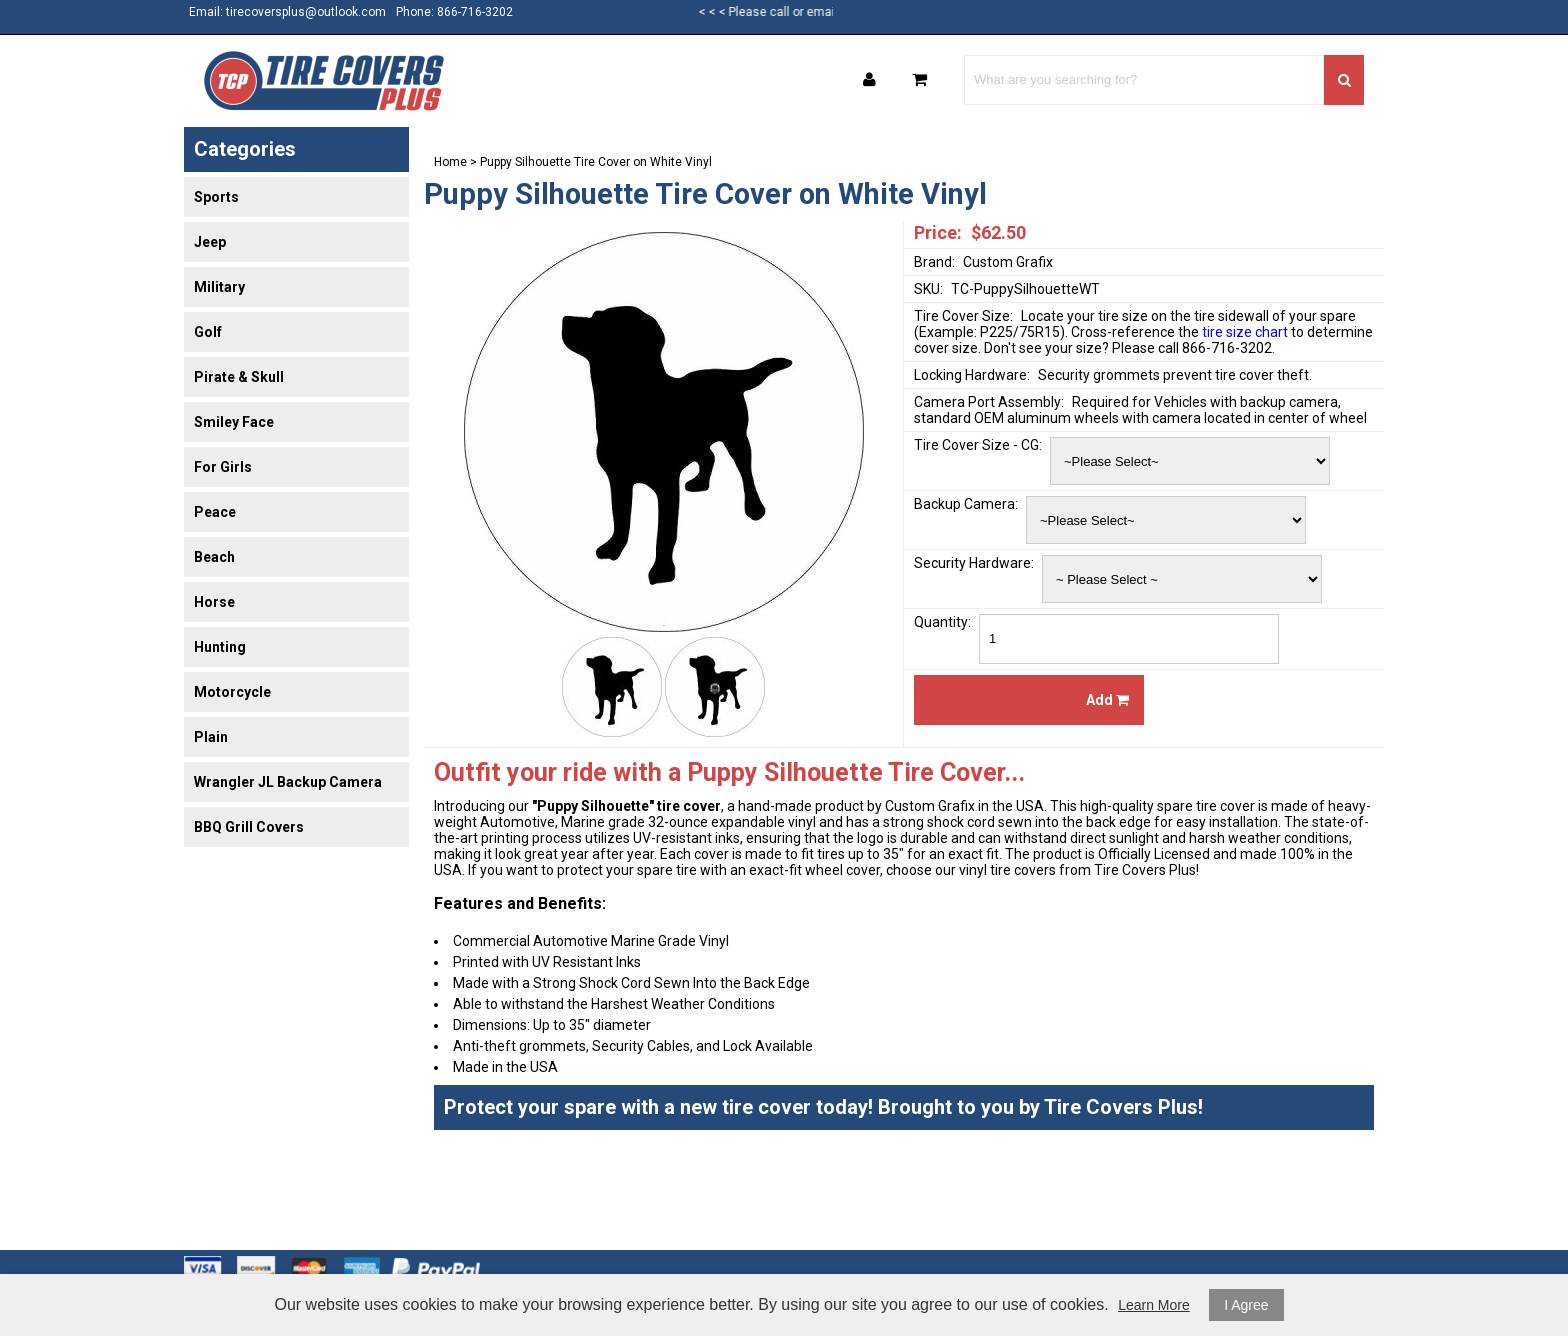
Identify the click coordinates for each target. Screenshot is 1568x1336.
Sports (216, 197)
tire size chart (1245, 332)
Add (1107, 700)
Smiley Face (234, 422)
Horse (214, 602)
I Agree (1246, 1305)
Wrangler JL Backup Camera (288, 782)
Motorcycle (232, 692)
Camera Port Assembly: (989, 402)
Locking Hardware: (972, 375)
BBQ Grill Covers (249, 827)
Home (450, 162)
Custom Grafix (1008, 262)
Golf (208, 332)
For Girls (223, 467)
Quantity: (942, 622)
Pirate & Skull (239, 377)
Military (219, 287)
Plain (211, 737)
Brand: (934, 262)
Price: (938, 232)
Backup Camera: (966, 504)
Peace (215, 512)
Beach (214, 557)
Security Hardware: (974, 563)
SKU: (928, 289)
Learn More (1154, 1305)
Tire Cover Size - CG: (978, 445)
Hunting (220, 647)
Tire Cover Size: (963, 316)
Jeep (210, 242)
